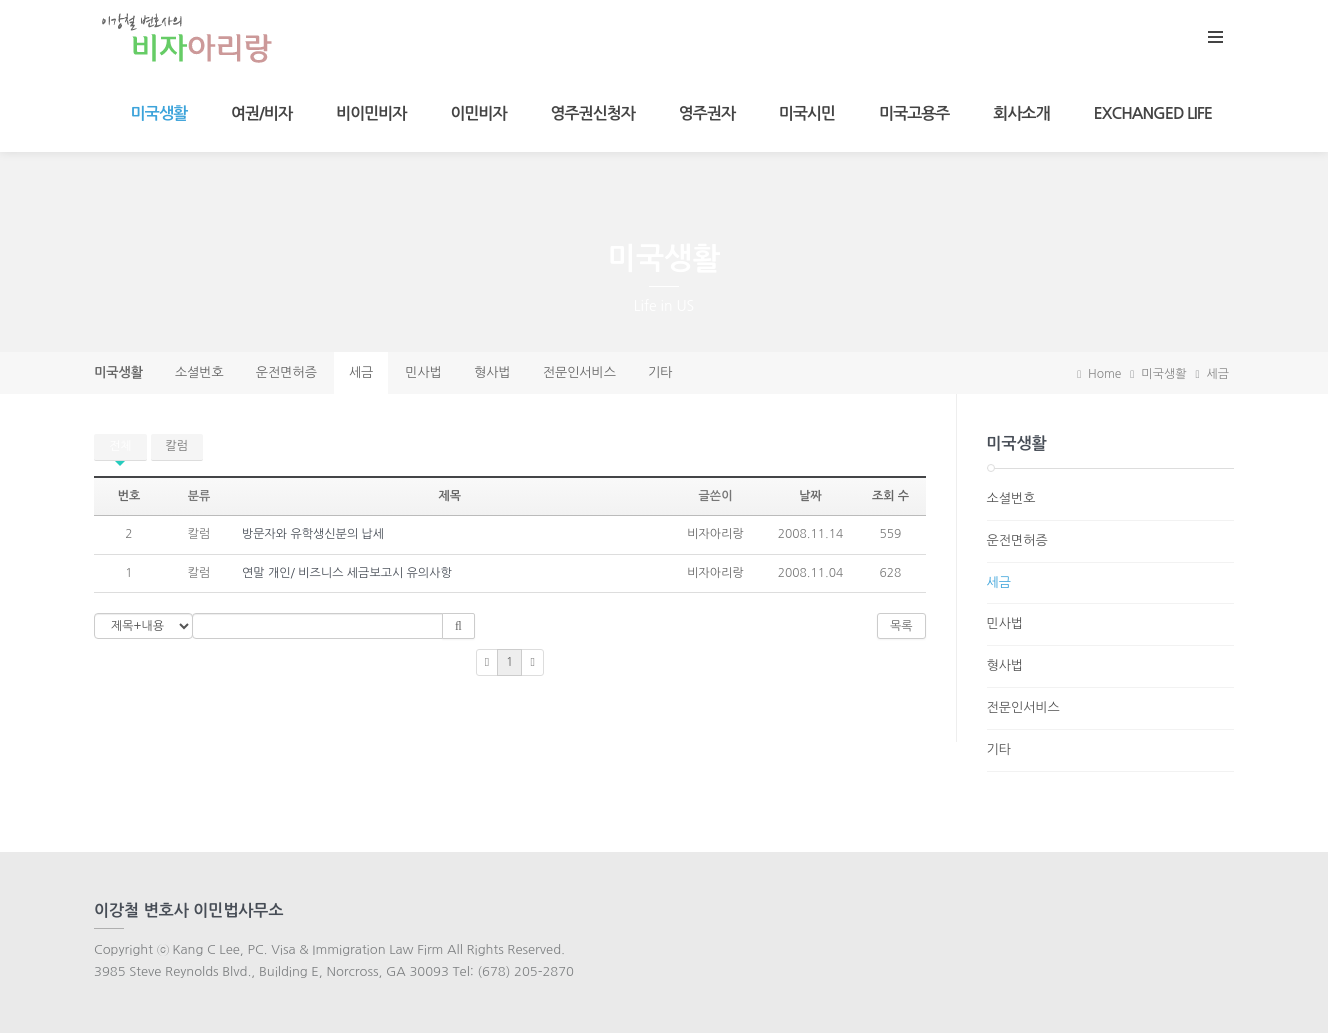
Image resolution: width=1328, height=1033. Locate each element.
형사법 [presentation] (492, 372)
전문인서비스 (1023, 707)
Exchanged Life (1153, 113)
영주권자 (707, 113)
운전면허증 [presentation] (286, 372)
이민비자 (478, 113)
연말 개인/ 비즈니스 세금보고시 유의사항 (347, 573)
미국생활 (159, 113)
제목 (449, 496)
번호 (129, 496)
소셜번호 (1011, 498)
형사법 (1005, 665)
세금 (1217, 374)
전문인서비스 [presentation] (579, 372)
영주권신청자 (593, 113)
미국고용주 (914, 113)
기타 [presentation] (660, 372)
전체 (120, 446)
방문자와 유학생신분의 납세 (313, 534)
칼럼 (177, 446)
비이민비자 (371, 113)
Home (1099, 374)
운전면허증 (1017, 540)
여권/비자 (261, 113)
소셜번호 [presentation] (199, 372)
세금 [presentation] (361, 372)
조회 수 (890, 496)
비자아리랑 (715, 534)
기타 (999, 749)
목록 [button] (901, 626)
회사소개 (1021, 113)
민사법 (1005, 623)
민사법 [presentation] (423, 372)
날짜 (810, 496)
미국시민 (807, 113)
